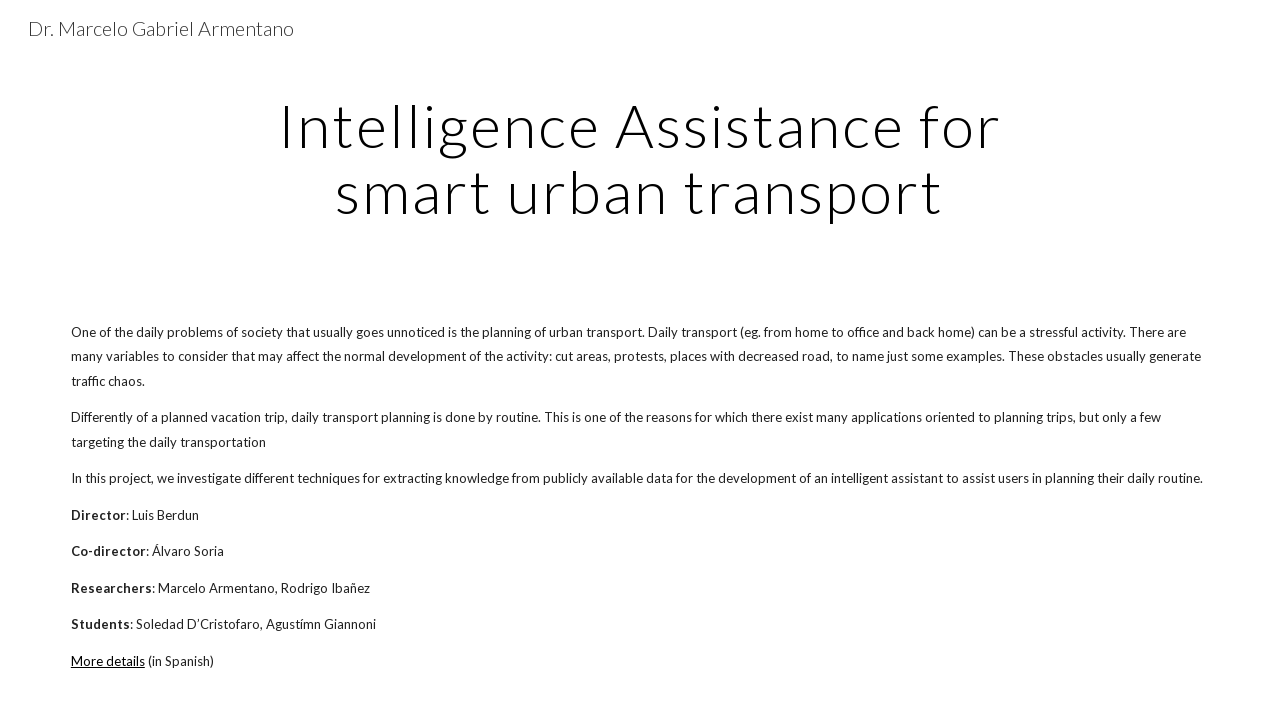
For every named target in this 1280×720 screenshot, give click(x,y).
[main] (640, 158)
